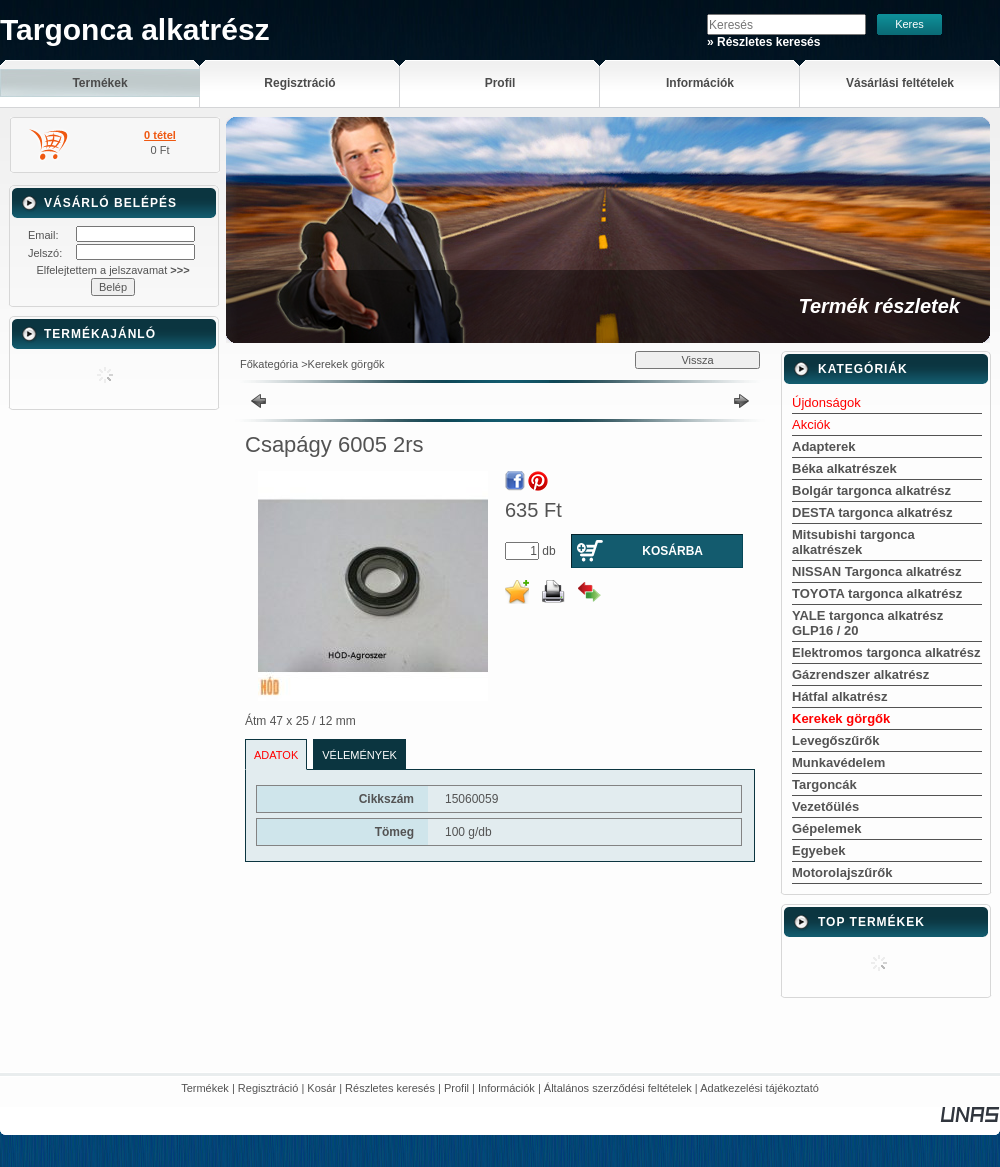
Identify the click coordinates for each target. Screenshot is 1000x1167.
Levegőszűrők (835, 740)
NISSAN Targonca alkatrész (877, 571)
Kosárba (672, 551)
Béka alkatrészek (844, 468)
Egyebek (818, 850)
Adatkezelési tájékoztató (759, 1088)
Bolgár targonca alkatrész (871, 490)
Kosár (321, 1088)
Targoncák (824, 784)
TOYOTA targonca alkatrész (877, 593)
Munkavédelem (838, 762)
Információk (506, 1088)
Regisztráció (268, 1088)
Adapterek (824, 446)
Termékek (205, 1088)
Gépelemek (826, 828)
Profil (456, 1088)
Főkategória (269, 364)
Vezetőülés (825, 806)
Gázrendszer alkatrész (860, 674)
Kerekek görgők (346, 364)
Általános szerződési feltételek (618, 1088)
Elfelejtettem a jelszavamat (112, 270)
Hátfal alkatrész (839, 696)
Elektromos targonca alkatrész (886, 652)
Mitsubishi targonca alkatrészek (853, 542)
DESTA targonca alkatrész (872, 512)
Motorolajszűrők (842, 872)
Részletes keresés (390, 1088)
